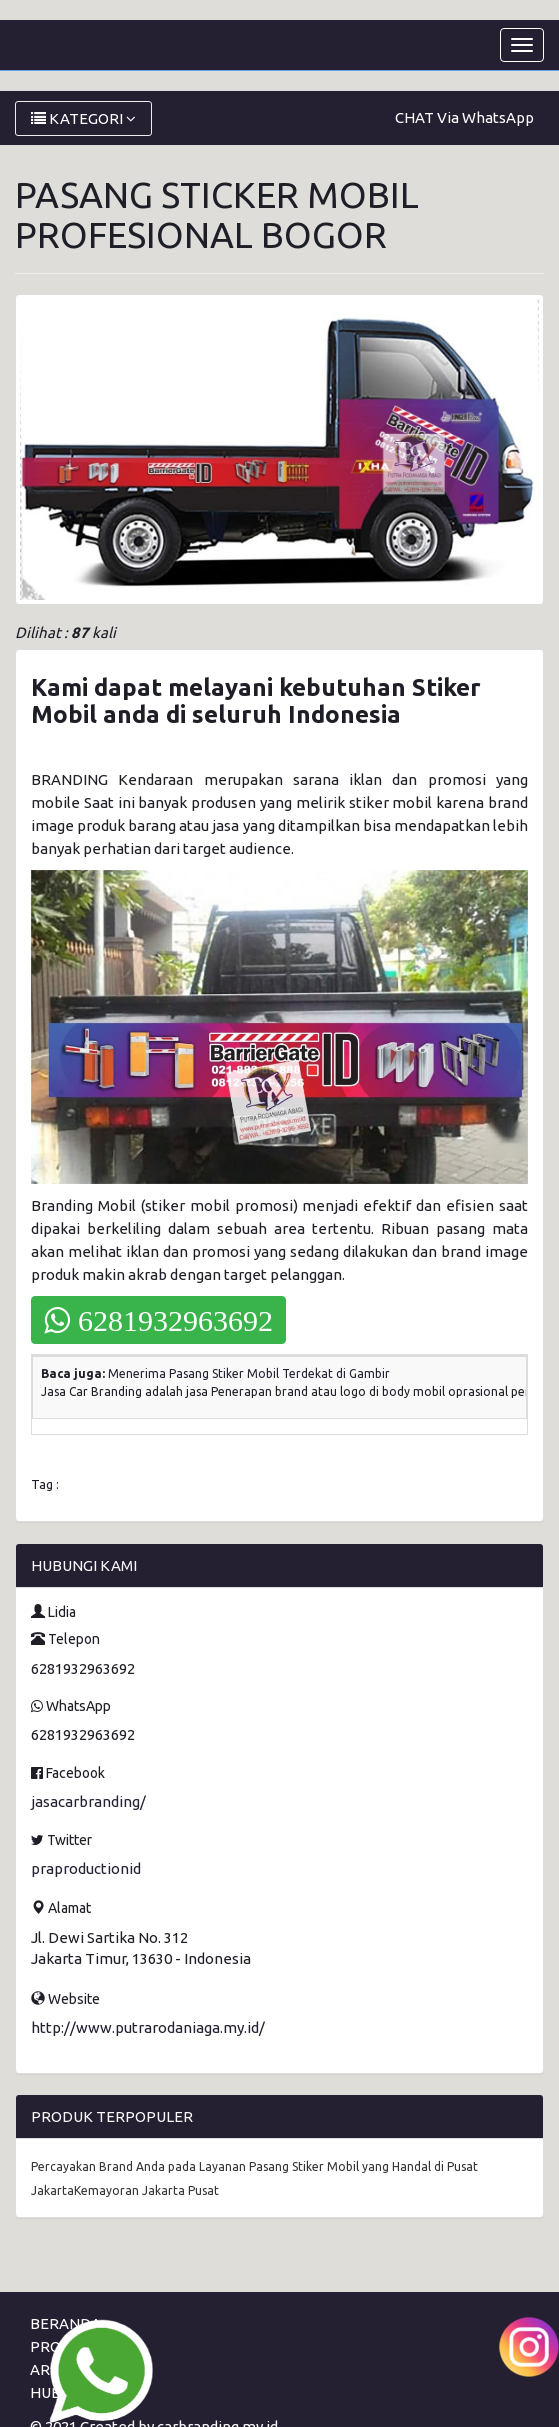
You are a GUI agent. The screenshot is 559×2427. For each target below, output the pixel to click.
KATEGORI (83, 118)
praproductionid (86, 1868)
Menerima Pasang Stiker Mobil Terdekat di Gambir (249, 1373)
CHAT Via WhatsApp (464, 117)
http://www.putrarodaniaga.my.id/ (148, 2027)
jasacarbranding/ (88, 1801)
